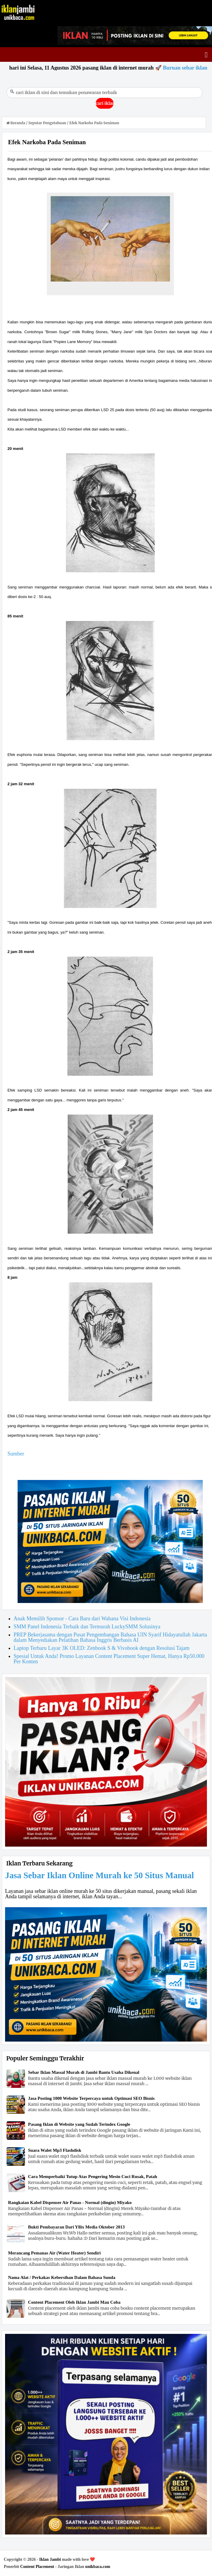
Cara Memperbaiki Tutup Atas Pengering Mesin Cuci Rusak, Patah (92, 2176)
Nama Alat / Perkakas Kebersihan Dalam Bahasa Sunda (61, 2277)
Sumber (15, 1454)
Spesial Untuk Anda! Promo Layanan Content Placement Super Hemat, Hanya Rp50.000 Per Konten (109, 1658)
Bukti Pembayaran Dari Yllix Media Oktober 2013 (76, 2227)
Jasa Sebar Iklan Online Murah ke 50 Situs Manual (99, 1875)
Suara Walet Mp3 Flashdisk (54, 2150)
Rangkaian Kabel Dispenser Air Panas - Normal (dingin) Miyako (70, 2202)
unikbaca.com (97, 2566)
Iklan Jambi (50, 2559)
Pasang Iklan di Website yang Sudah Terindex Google (79, 2124)
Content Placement (37, 2566)
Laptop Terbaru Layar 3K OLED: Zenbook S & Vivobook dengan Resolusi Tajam (102, 1648)
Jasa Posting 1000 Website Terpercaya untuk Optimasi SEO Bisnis (91, 2098)
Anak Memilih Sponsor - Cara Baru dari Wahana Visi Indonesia (82, 1618)
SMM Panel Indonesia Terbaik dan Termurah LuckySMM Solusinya (87, 1627)
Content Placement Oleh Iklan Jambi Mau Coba (74, 2302)
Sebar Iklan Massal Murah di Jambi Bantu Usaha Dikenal (83, 2072)
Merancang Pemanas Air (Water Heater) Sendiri (54, 2253)
